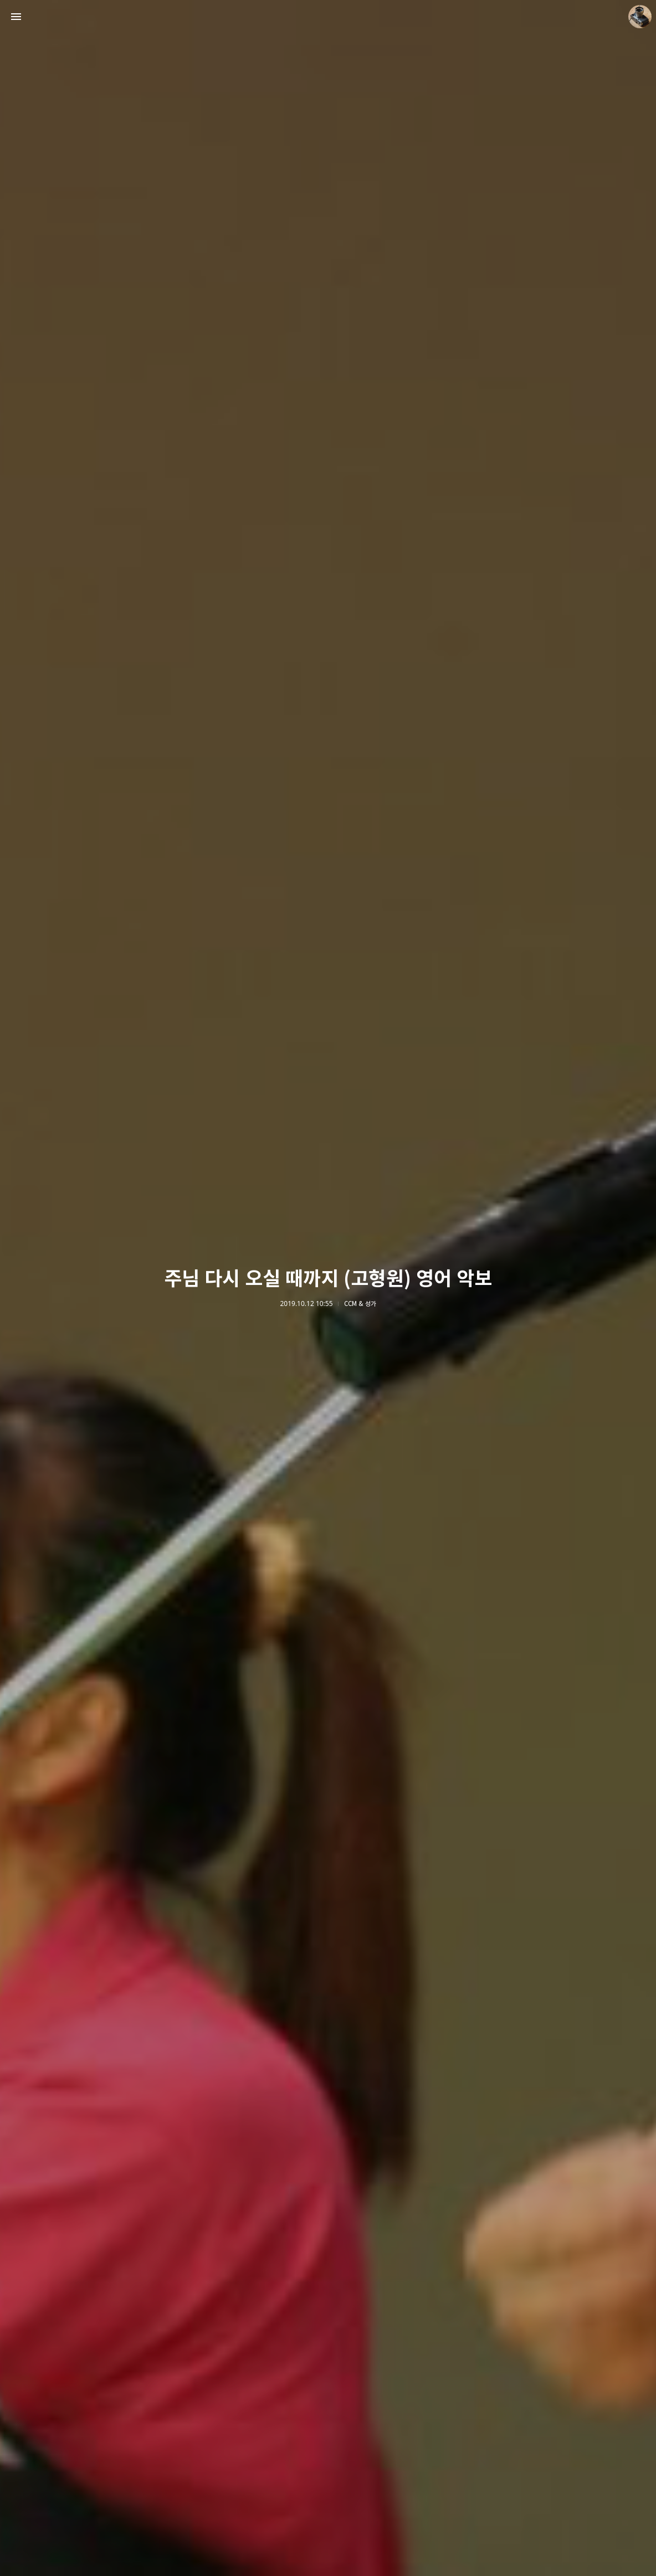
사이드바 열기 (16, 16)
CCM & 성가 (360, 1304)
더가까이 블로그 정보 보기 (640, 16)
